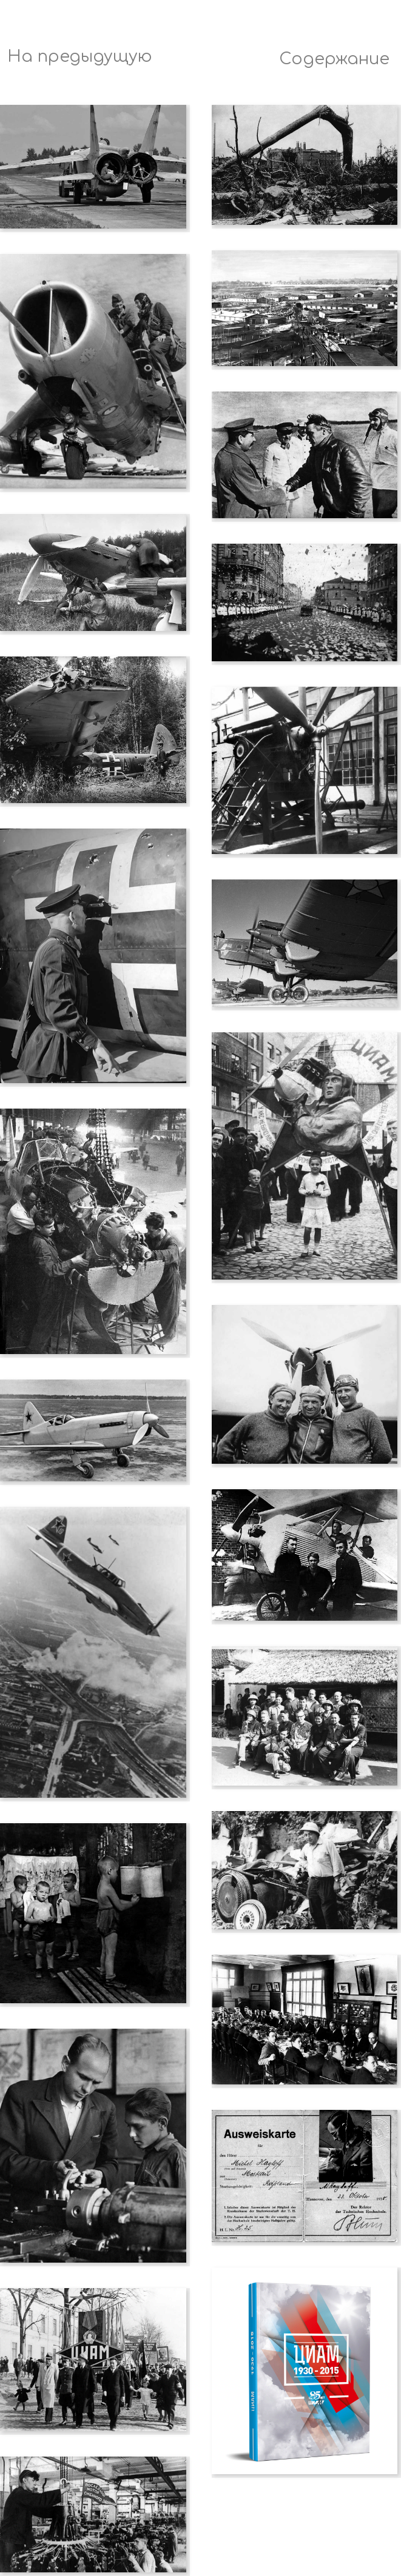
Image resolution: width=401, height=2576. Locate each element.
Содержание (334, 59)
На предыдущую (79, 56)
